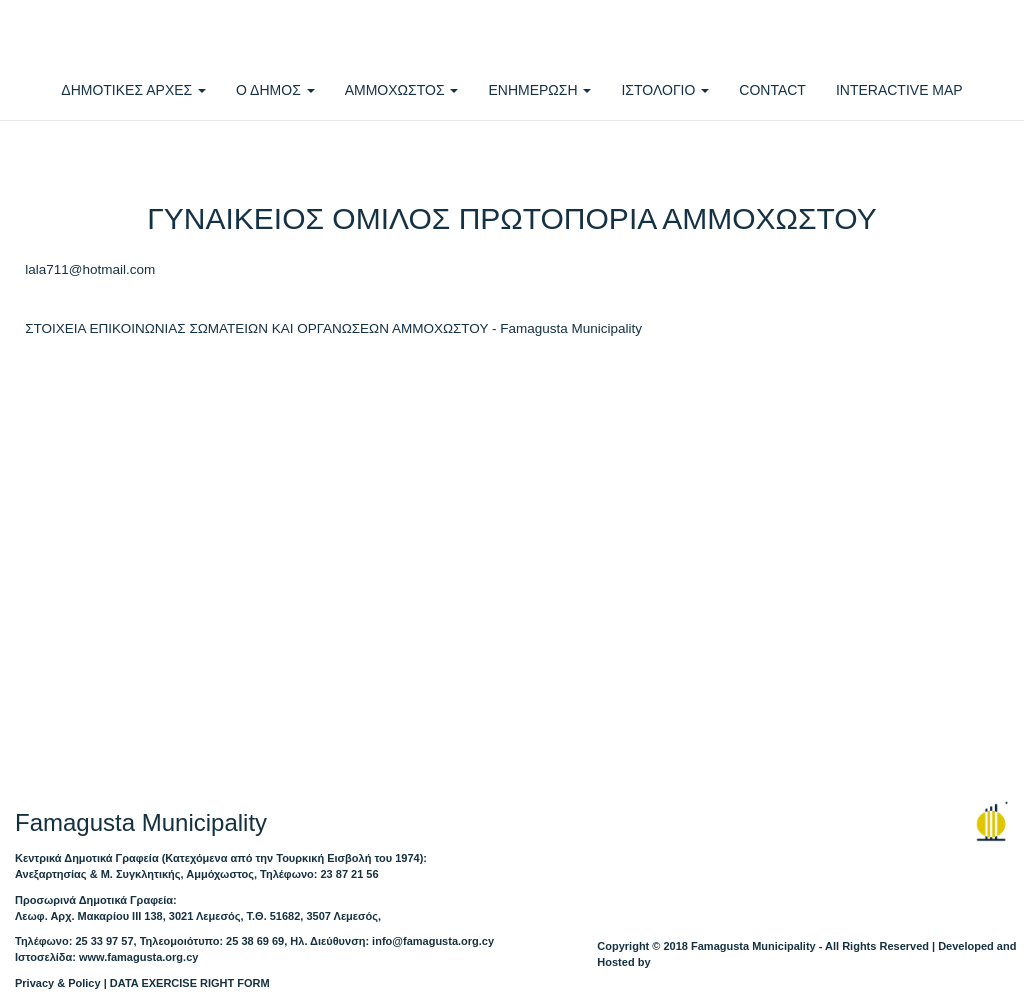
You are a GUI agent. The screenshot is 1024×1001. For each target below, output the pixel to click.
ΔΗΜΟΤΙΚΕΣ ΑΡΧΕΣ (133, 90)
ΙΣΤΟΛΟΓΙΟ (665, 90)
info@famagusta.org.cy (433, 941)
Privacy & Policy (58, 983)
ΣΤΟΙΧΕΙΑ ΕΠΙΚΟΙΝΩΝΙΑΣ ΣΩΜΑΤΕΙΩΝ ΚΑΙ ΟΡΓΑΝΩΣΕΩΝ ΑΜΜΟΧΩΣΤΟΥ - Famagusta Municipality (333, 328)
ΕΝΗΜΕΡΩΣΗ (539, 90)
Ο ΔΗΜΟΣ (275, 90)
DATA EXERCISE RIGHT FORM (190, 983)
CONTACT (772, 90)
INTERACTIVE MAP (899, 90)
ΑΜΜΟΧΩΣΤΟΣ (402, 90)
